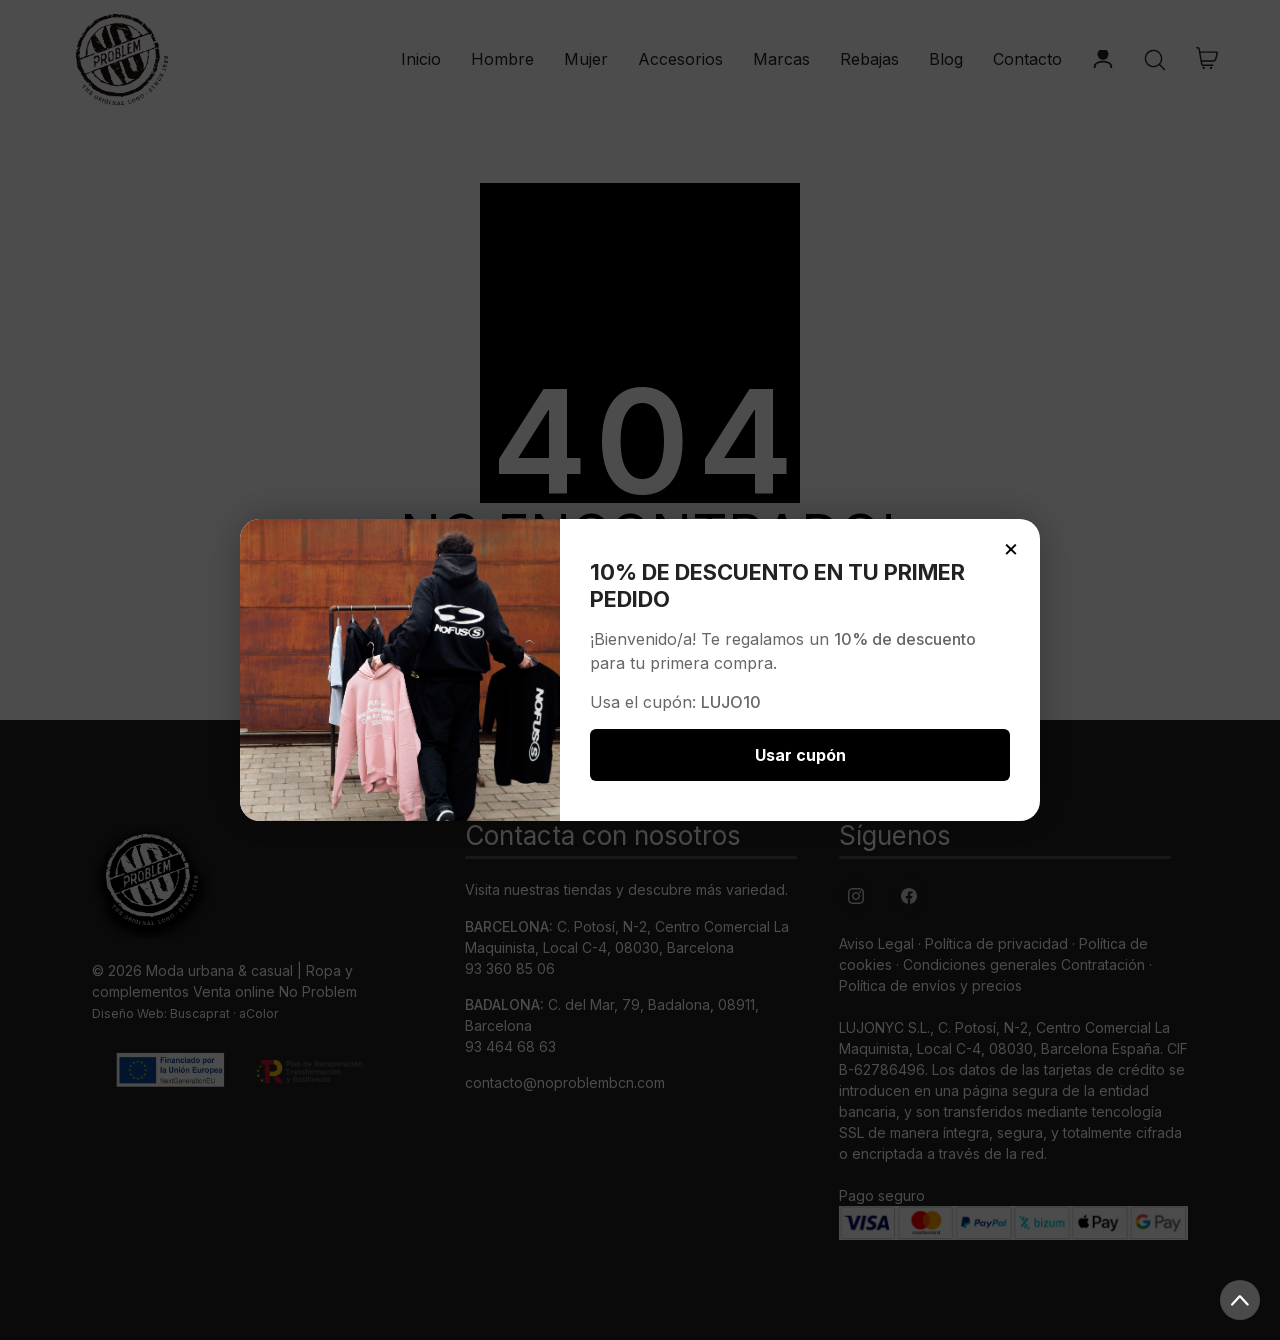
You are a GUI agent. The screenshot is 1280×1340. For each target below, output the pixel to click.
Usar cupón (800, 755)
